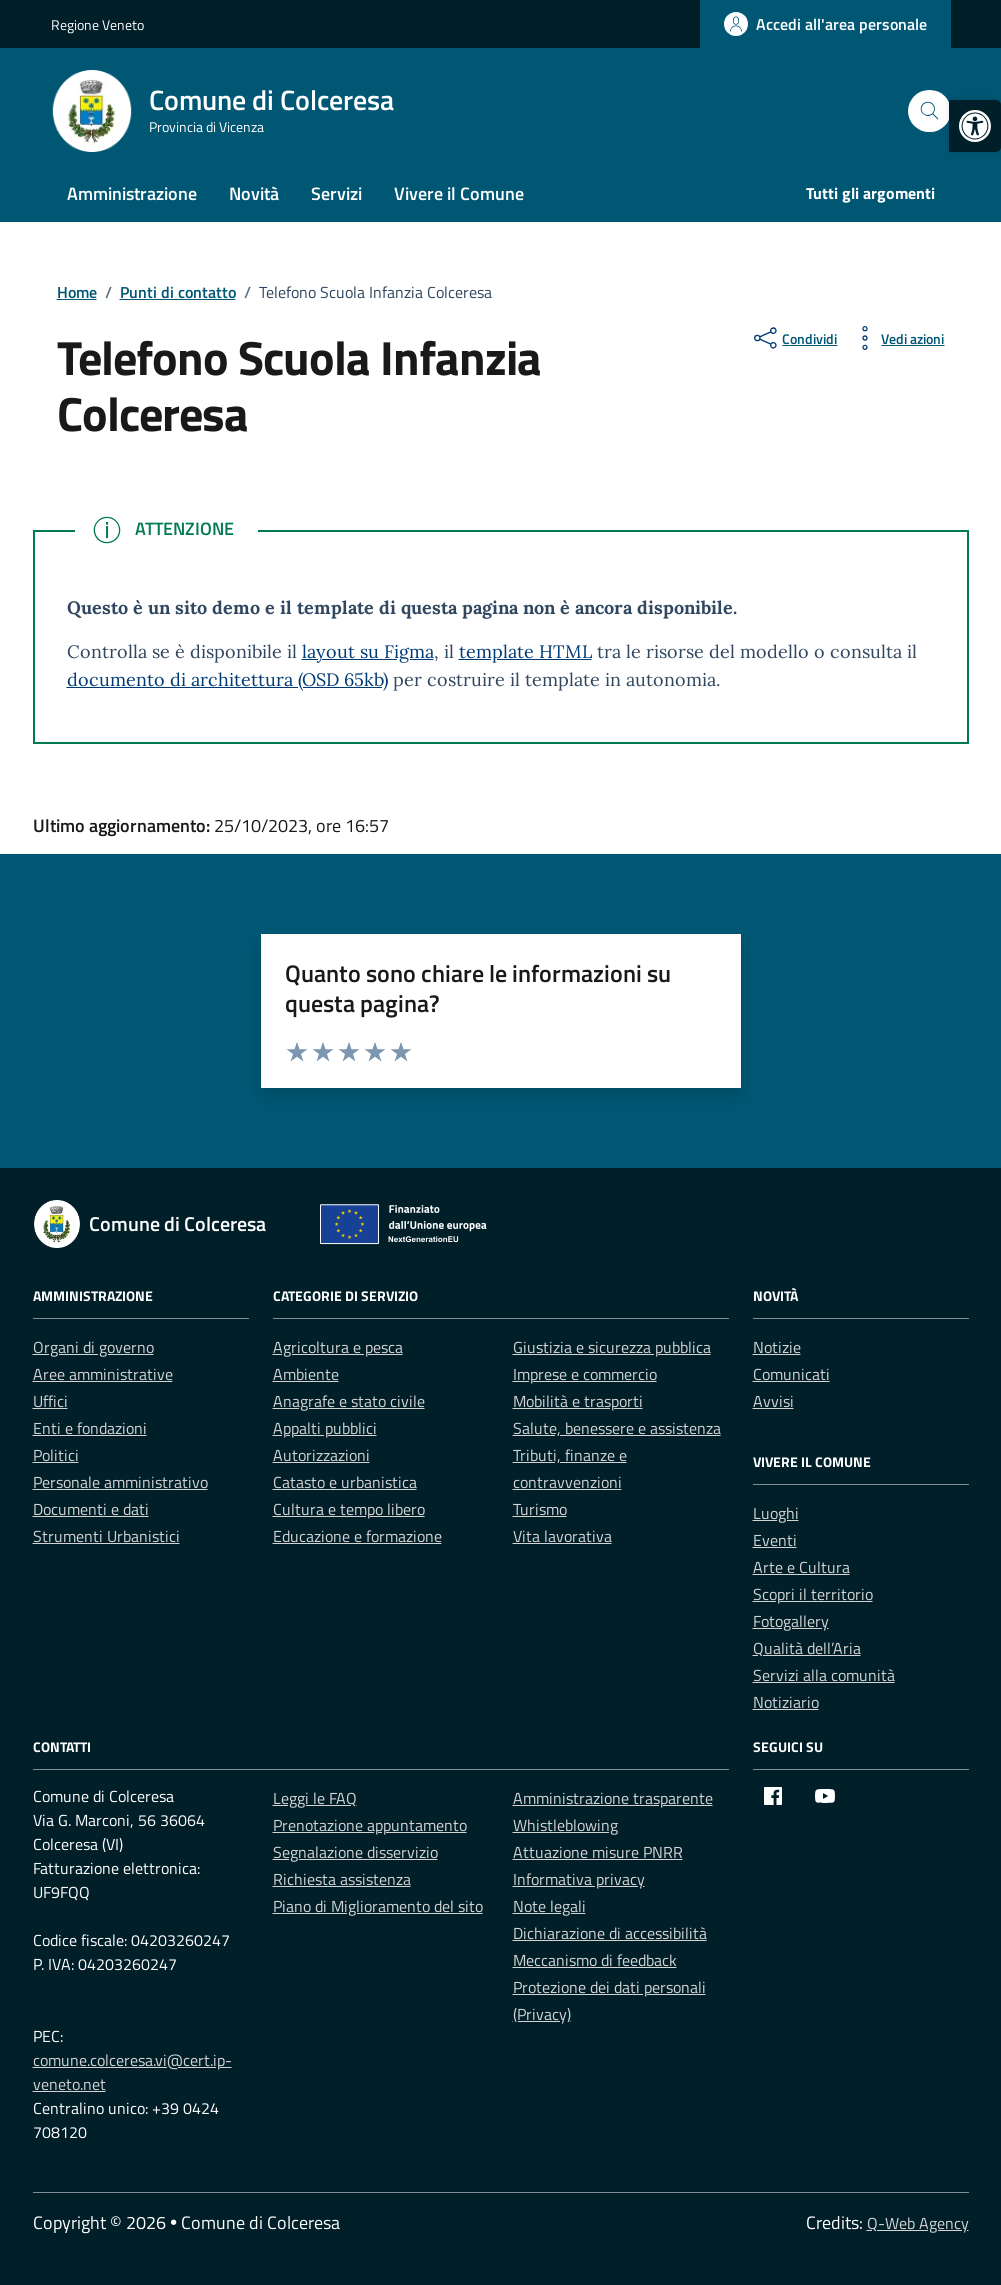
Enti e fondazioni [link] (90, 1428)
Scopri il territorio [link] (813, 1594)
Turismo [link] (540, 1509)
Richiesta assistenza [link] (342, 1879)
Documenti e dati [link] (91, 1509)
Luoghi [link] (776, 1513)
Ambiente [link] (306, 1374)
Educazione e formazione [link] (357, 1536)
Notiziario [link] (786, 1702)
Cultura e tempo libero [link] (349, 1509)
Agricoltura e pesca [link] (338, 1347)
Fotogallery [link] (791, 1621)
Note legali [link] (549, 1906)
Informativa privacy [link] (579, 1879)
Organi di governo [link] (93, 1347)
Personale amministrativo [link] (120, 1482)
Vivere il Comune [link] (459, 193)
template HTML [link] (525, 651)
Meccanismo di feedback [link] (595, 1960)
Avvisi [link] (773, 1401)
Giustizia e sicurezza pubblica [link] (612, 1347)
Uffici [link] (50, 1401)
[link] (975, 126)
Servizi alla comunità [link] (824, 1675)
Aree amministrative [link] (103, 1374)
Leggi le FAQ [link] (315, 1798)
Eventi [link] (775, 1540)
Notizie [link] (777, 1347)
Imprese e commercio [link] (585, 1374)
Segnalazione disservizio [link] (355, 1852)
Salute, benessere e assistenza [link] (617, 1428)
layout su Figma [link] (368, 651)
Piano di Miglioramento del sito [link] (378, 1906)
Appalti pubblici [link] (325, 1428)
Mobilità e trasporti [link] (578, 1401)
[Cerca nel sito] (929, 111)
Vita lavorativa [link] (562, 1536)
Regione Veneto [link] (97, 24)
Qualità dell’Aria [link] (807, 1648)
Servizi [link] (336, 193)
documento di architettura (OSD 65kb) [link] (227, 679)
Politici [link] (56, 1455)
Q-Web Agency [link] (918, 2223)
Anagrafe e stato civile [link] (349, 1401)
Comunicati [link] (791, 1374)
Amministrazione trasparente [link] (613, 1798)
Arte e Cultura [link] (801, 1567)
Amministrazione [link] (132, 193)
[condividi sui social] (793, 338)
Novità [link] (254, 193)
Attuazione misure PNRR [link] (598, 1852)
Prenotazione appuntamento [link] (370, 1825)
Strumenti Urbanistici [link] (106, 1536)
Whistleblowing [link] (565, 1825)
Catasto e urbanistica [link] (345, 1482)
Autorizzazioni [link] (321, 1455)
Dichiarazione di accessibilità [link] (610, 1933)
